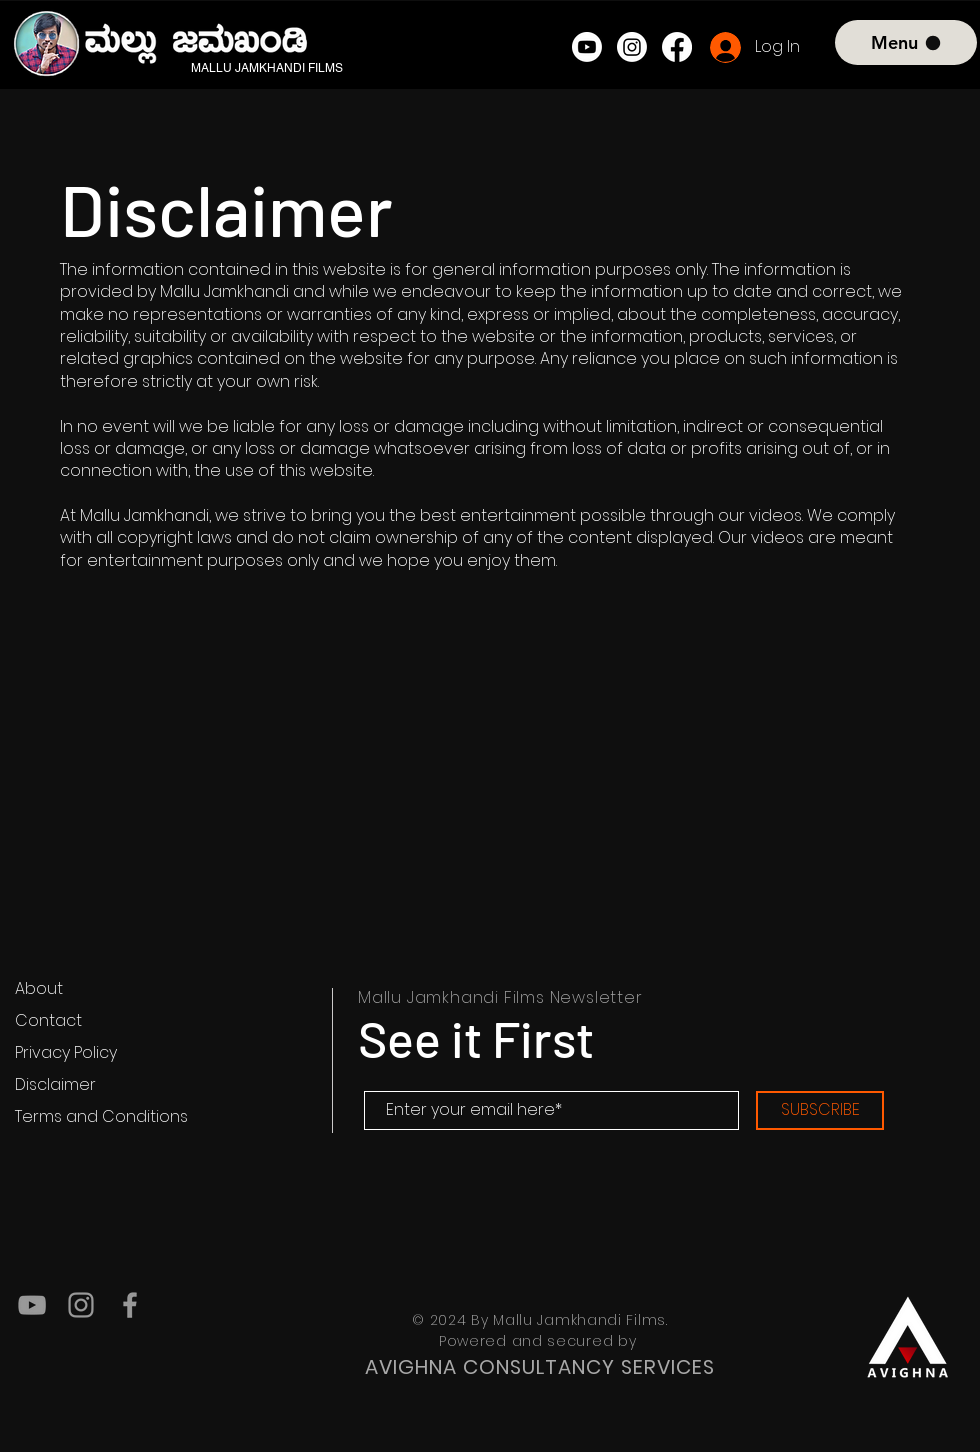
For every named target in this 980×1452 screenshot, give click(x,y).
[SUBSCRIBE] (820, 1110)
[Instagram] (632, 47)
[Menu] (906, 42)
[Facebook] (677, 47)
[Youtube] (587, 47)
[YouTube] (32, 1305)
